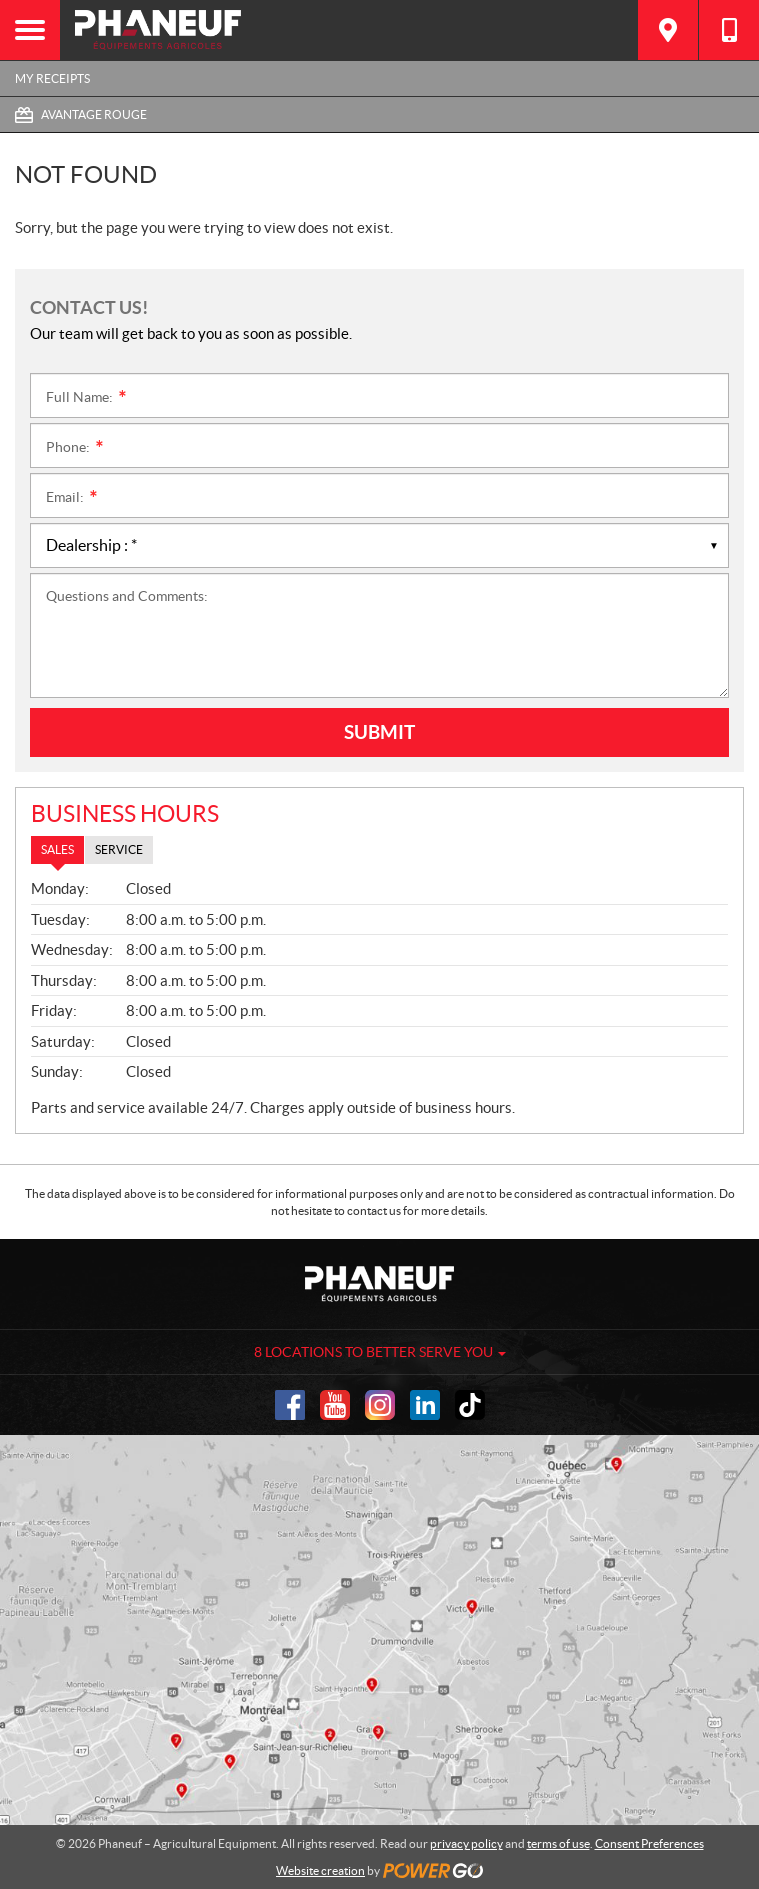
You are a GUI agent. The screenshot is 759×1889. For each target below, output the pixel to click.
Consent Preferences (649, 1843)
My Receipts (52, 78)
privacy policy (466, 1843)
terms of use (558, 1843)
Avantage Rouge (94, 114)
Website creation (320, 1870)
